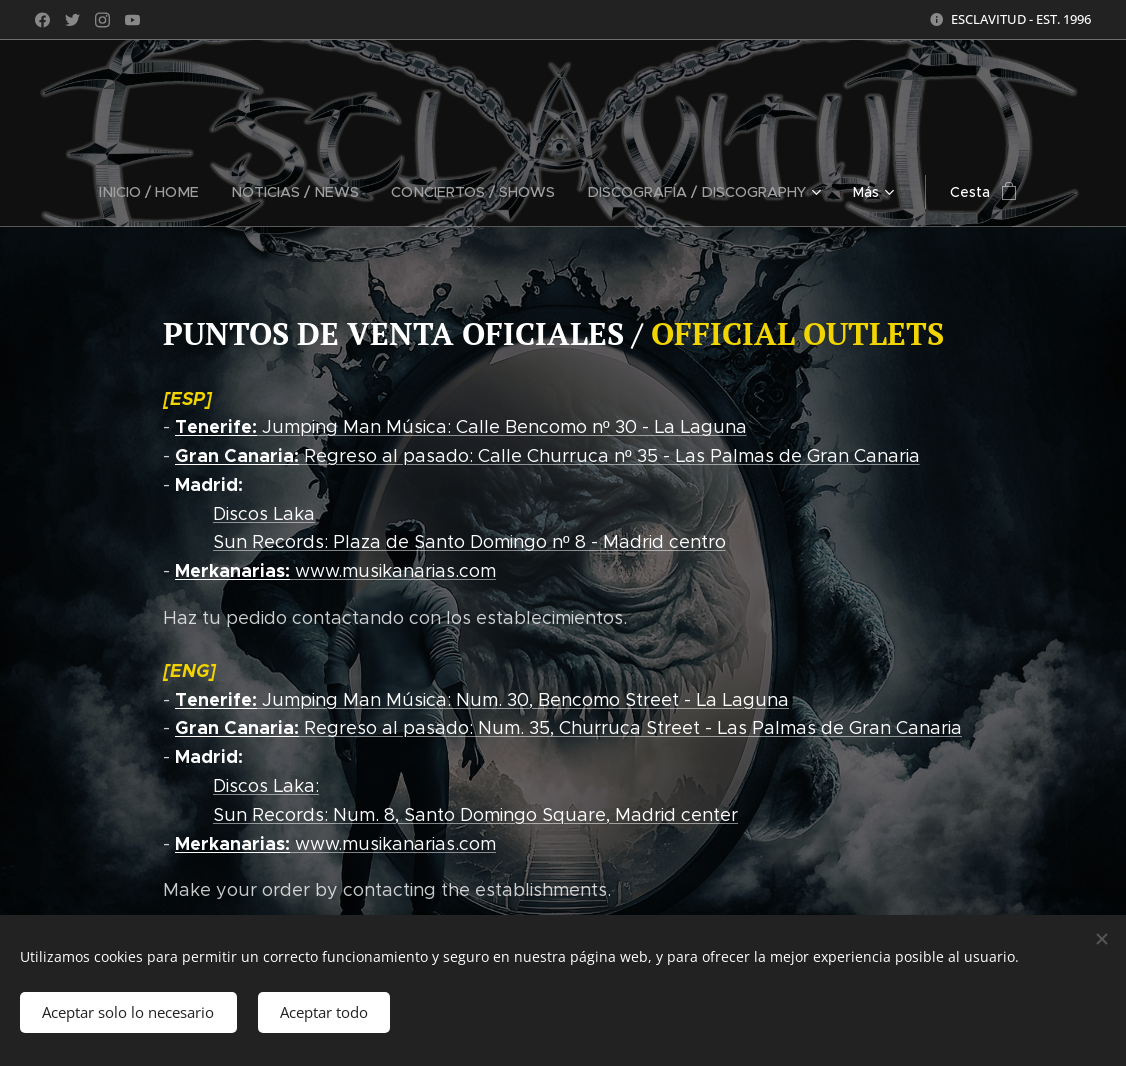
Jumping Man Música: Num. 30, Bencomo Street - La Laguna (482, 699)
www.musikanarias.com (335, 571)
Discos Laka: (266, 786)
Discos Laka (264, 513)
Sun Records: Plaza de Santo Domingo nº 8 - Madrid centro (469, 542)
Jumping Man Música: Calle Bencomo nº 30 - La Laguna (461, 427)
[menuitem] (105, 192)
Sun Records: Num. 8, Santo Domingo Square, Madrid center (475, 815)
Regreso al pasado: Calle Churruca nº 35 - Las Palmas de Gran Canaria (547, 456)
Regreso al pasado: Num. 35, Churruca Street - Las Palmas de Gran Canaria (568, 728)
